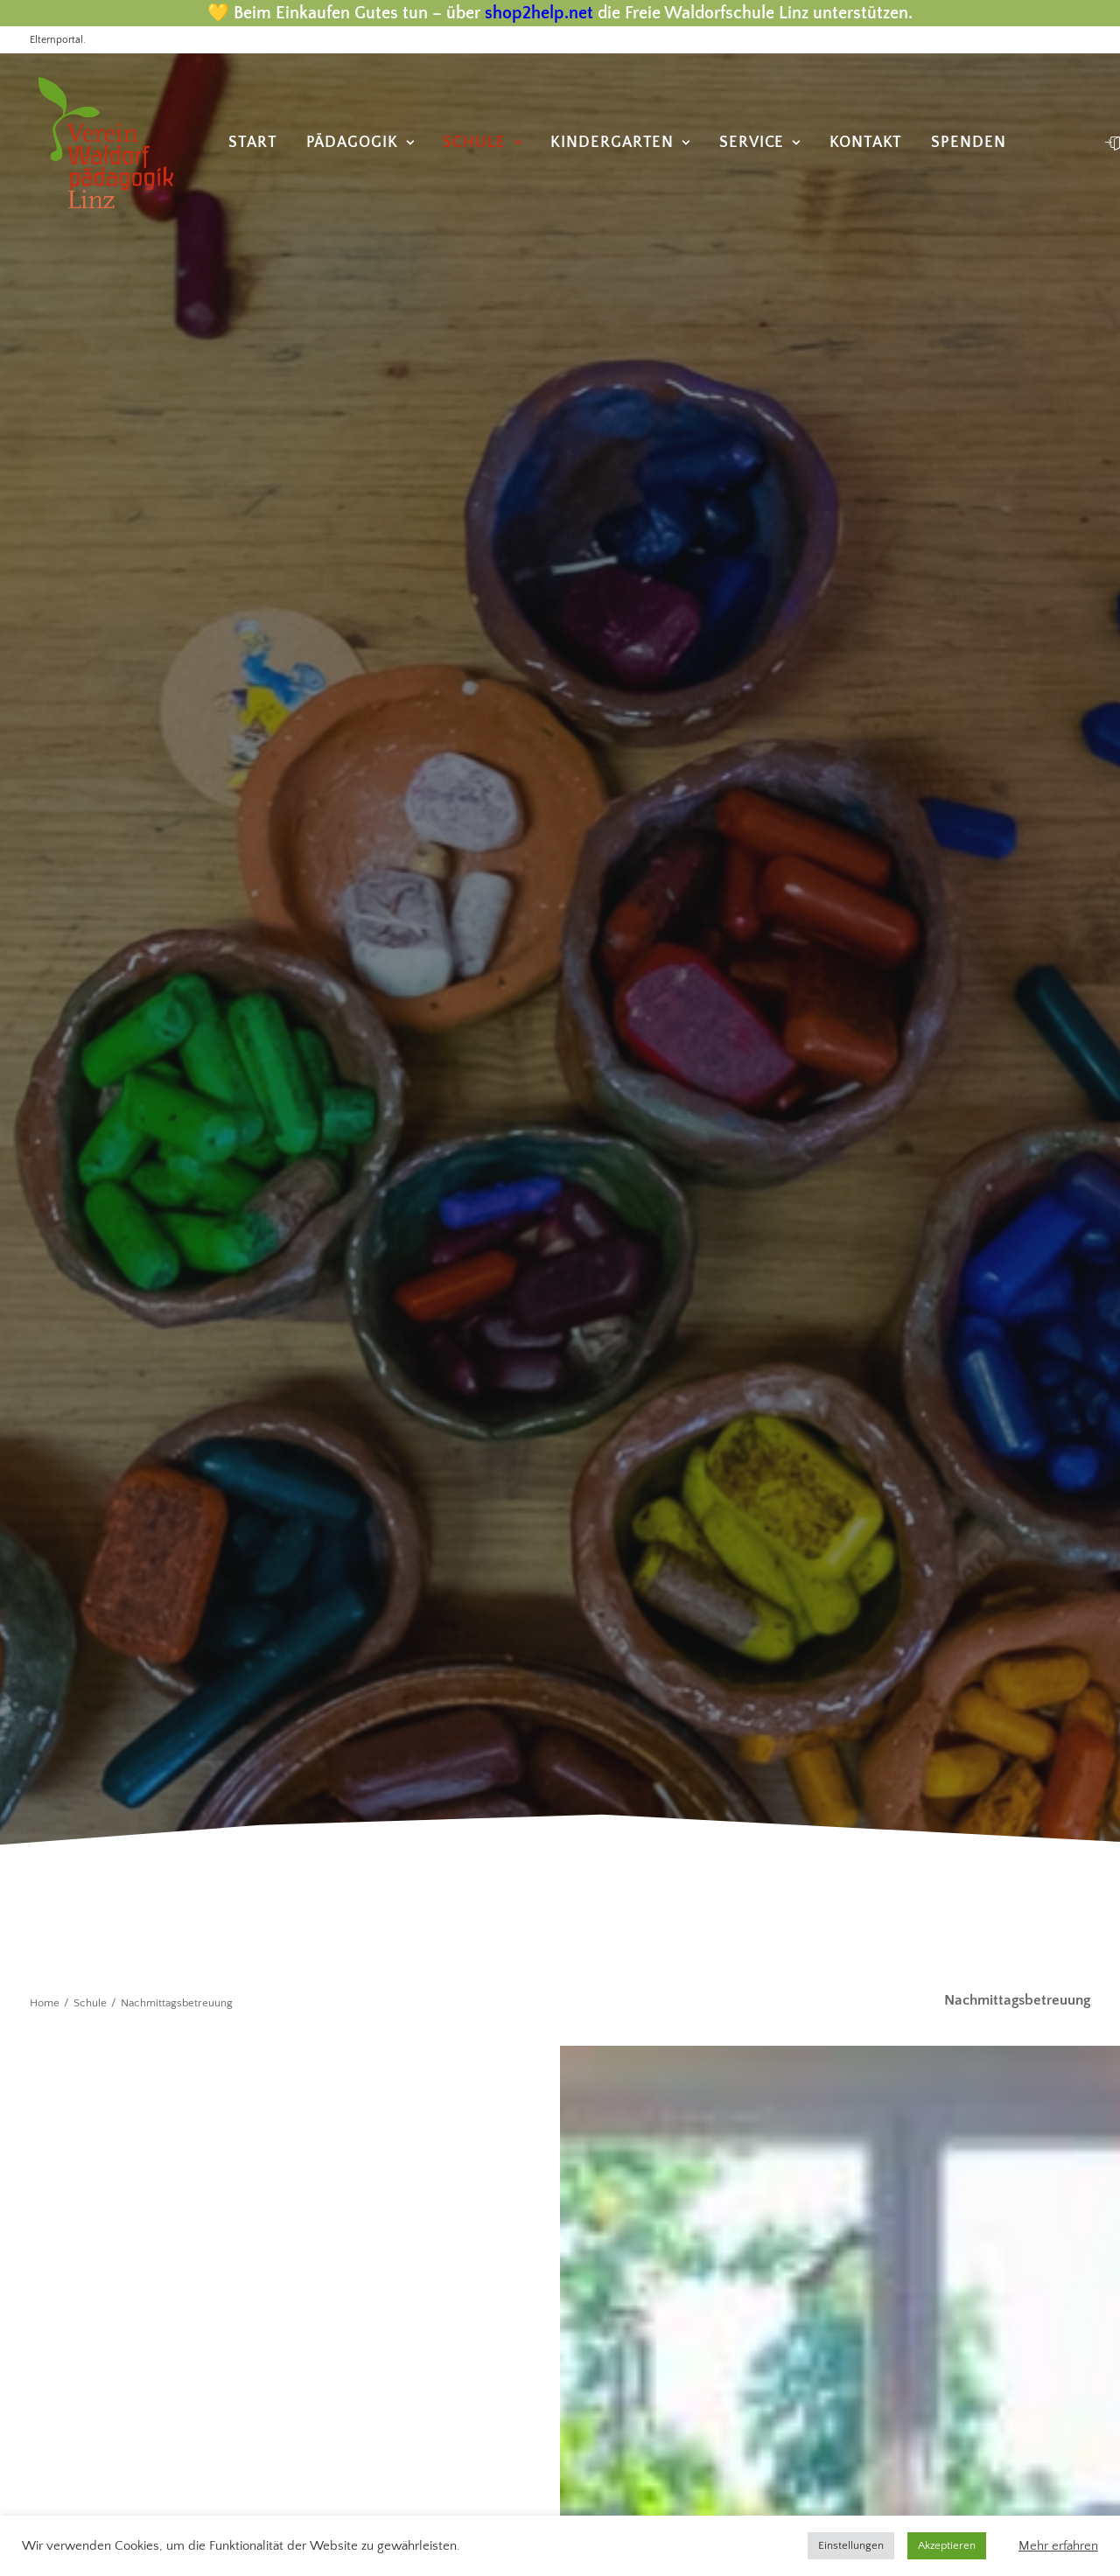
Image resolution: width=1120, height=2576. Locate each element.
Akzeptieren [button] (947, 2545)
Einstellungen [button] (851, 2545)
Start (252, 142)
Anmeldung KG (648, 2220)
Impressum (634, 2158)
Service (760, 142)
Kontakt (866, 142)
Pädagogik (360, 142)
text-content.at (414, 2464)
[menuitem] (253, 142)
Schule (482, 142)
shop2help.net (539, 13)
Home (45, 689)
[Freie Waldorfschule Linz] (97, 142)
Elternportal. (58, 40)
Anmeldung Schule (663, 2250)
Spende (620, 2281)
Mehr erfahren (1058, 2546)
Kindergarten (620, 142)
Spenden (968, 142)
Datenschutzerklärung (673, 2189)
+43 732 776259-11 (108, 1884)
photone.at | (166, 2464)
